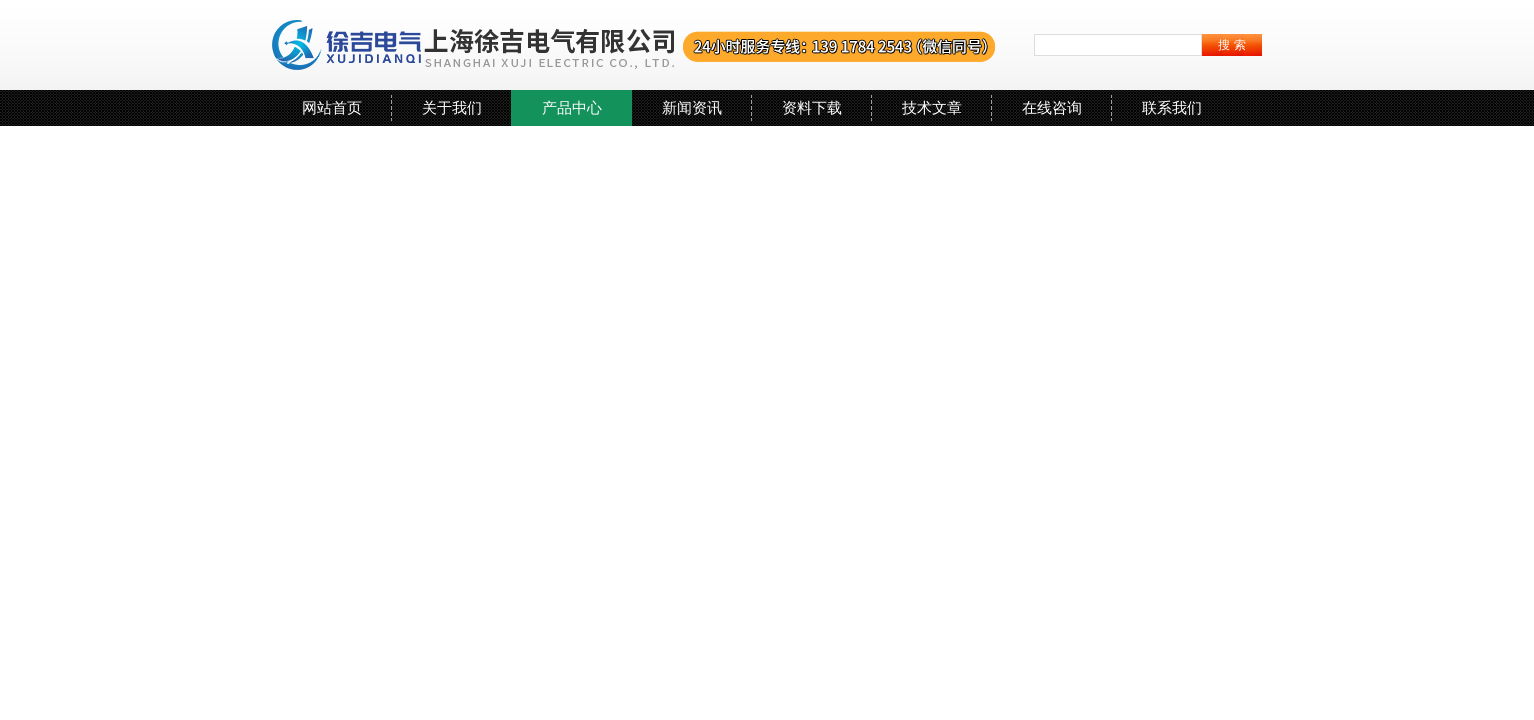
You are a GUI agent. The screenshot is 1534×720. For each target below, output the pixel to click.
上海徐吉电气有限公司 (634, 45)
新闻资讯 (692, 107)
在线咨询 (1052, 107)
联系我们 (1172, 107)
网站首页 (332, 107)
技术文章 (932, 107)
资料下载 (812, 107)
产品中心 (572, 107)
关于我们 (452, 107)
